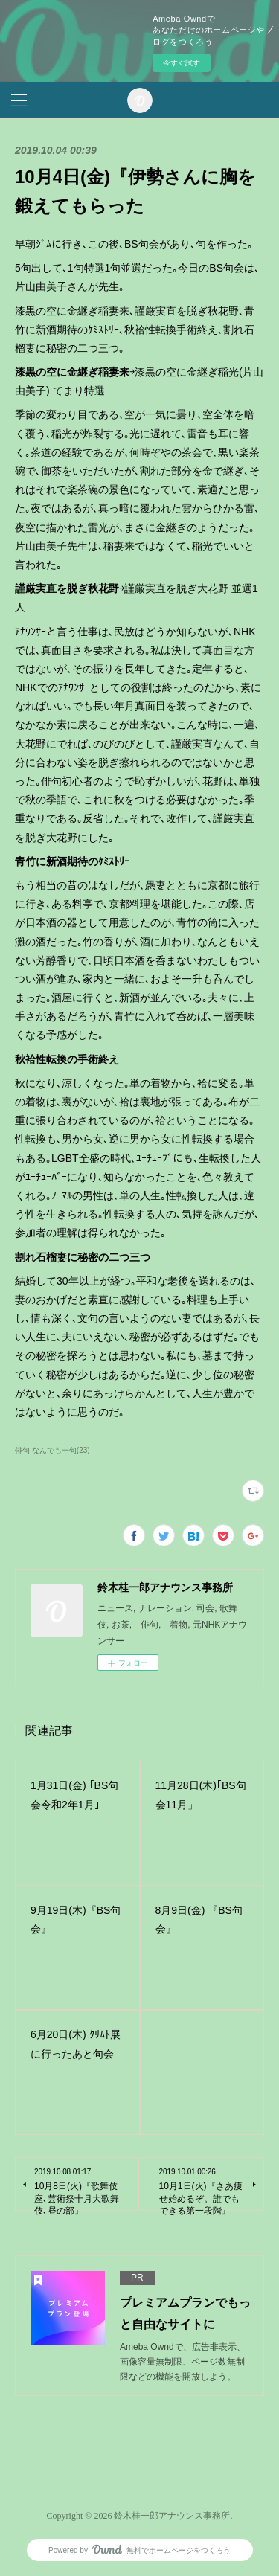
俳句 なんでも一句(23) (52, 1450)
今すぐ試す (181, 63)
